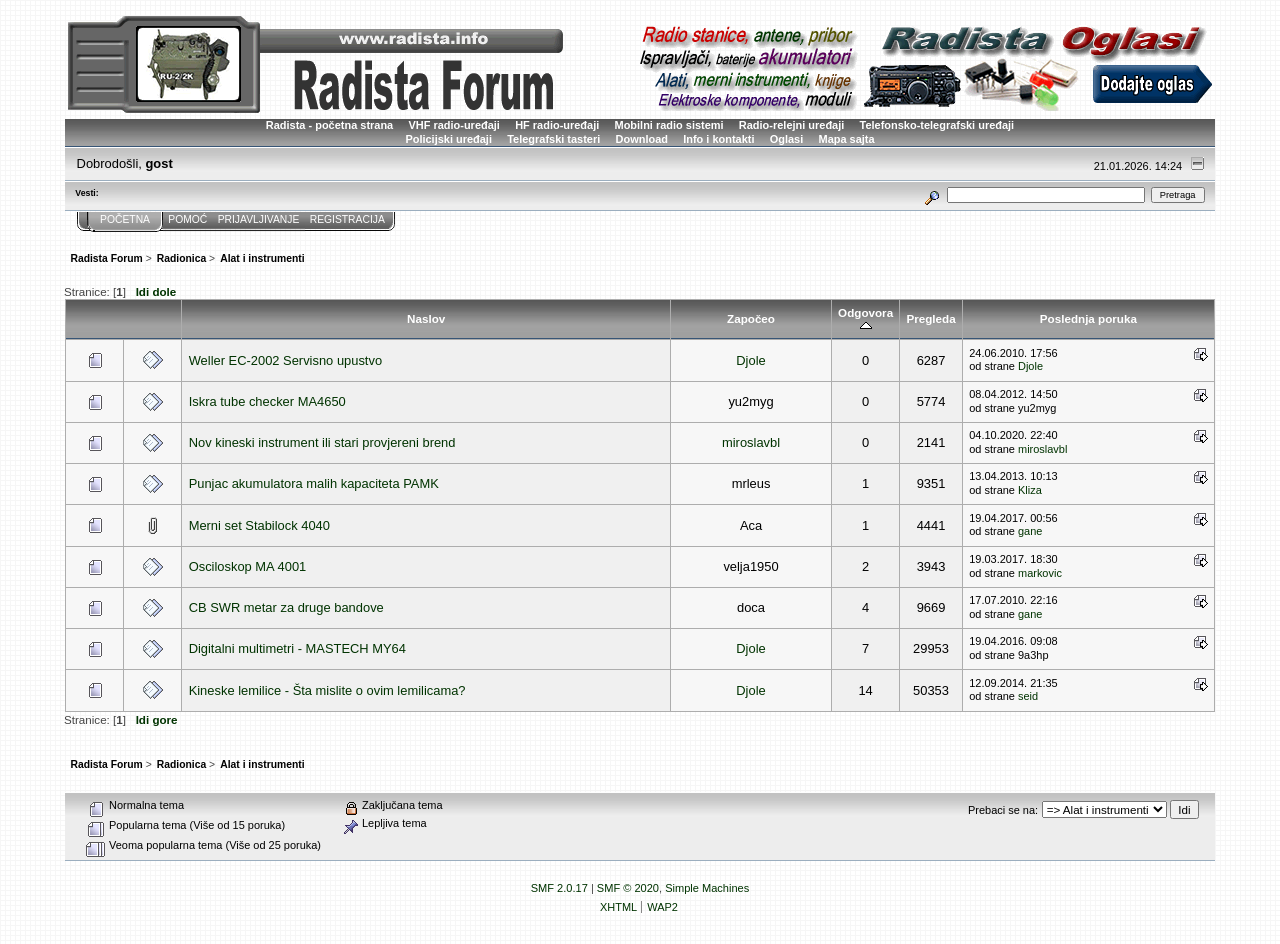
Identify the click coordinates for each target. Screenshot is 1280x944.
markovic (1040, 573)
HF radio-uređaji (557, 125)
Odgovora (865, 319)
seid (1028, 696)
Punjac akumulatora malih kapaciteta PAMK (314, 483)
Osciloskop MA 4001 (248, 566)
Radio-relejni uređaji (791, 125)
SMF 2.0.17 (559, 888)
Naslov (426, 318)
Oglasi (787, 139)
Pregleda (930, 318)
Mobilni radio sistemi (669, 125)
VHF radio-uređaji (453, 125)
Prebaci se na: (1003, 810)
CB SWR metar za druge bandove (286, 607)
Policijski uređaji (448, 139)
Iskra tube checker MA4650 (267, 401)
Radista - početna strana (329, 125)
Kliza (1030, 490)
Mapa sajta (847, 139)
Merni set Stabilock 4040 (259, 525)
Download (642, 139)
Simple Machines (707, 888)
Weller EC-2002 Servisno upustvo (285, 360)
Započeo (751, 318)
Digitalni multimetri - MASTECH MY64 (297, 648)
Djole (750, 360)
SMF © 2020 (628, 888)
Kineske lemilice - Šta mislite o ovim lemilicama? (327, 690)
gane (1030, 531)
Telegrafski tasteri (553, 139)
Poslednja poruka (1088, 318)
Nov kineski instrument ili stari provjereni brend (322, 442)
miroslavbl (751, 442)
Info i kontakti (718, 139)
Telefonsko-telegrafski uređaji (937, 125)
